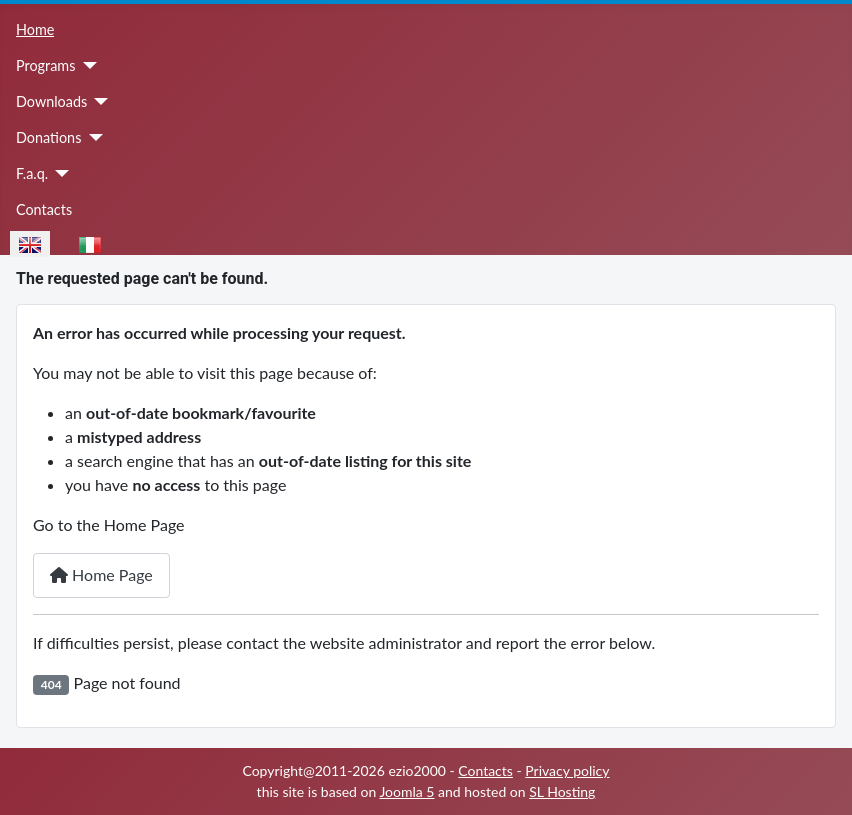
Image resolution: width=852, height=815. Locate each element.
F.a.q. (32, 173)
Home (35, 29)
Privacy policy (567, 770)
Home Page (101, 574)
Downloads (51, 101)
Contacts (44, 209)
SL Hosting (562, 791)
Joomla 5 (406, 791)
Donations (48, 137)
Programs (45, 65)
